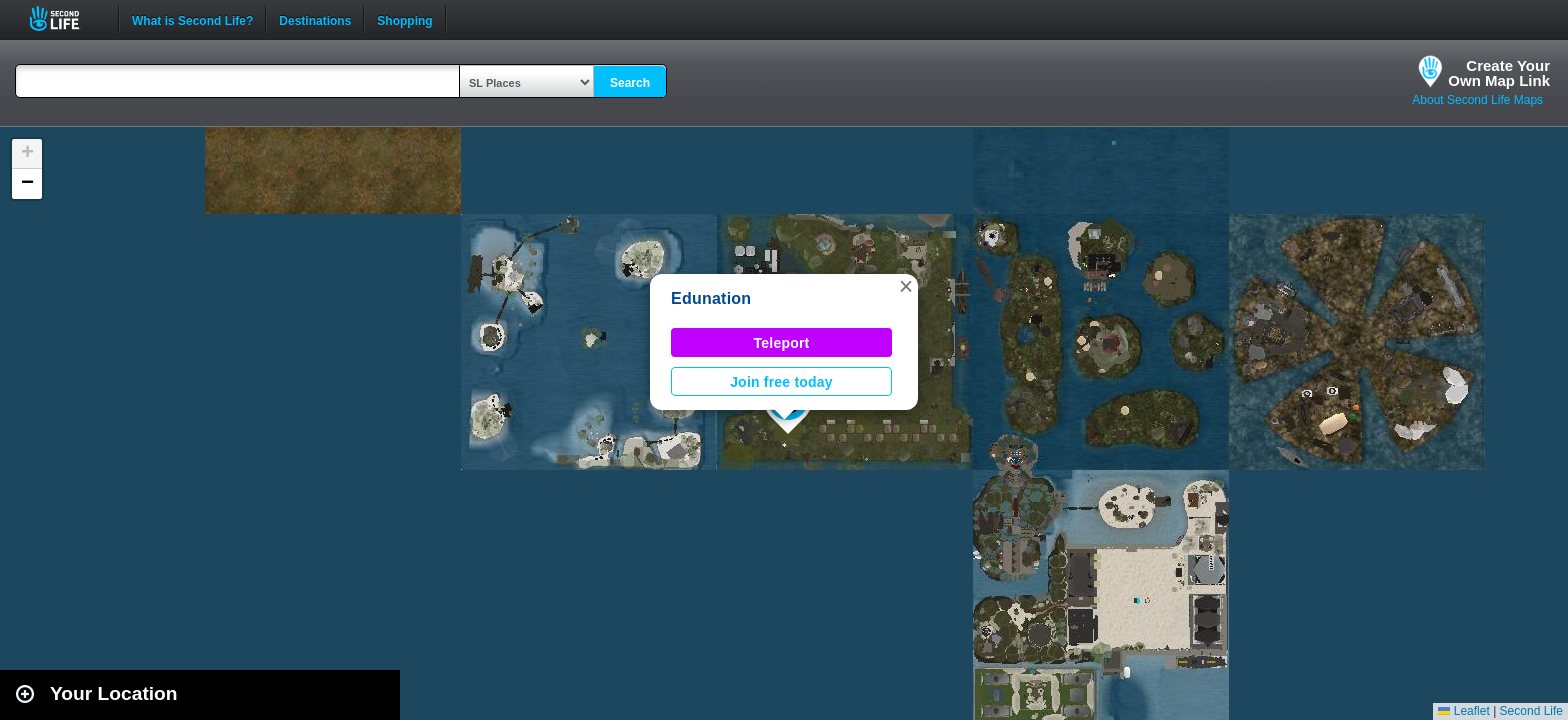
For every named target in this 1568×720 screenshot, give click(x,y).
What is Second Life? (192, 19)
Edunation (711, 298)
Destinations (315, 19)
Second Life (65, 18)
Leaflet (1463, 711)
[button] (906, 286)
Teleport (782, 343)
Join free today (781, 382)
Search (630, 83)
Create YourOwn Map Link (1499, 73)
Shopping (404, 19)
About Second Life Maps (1477, 100)
